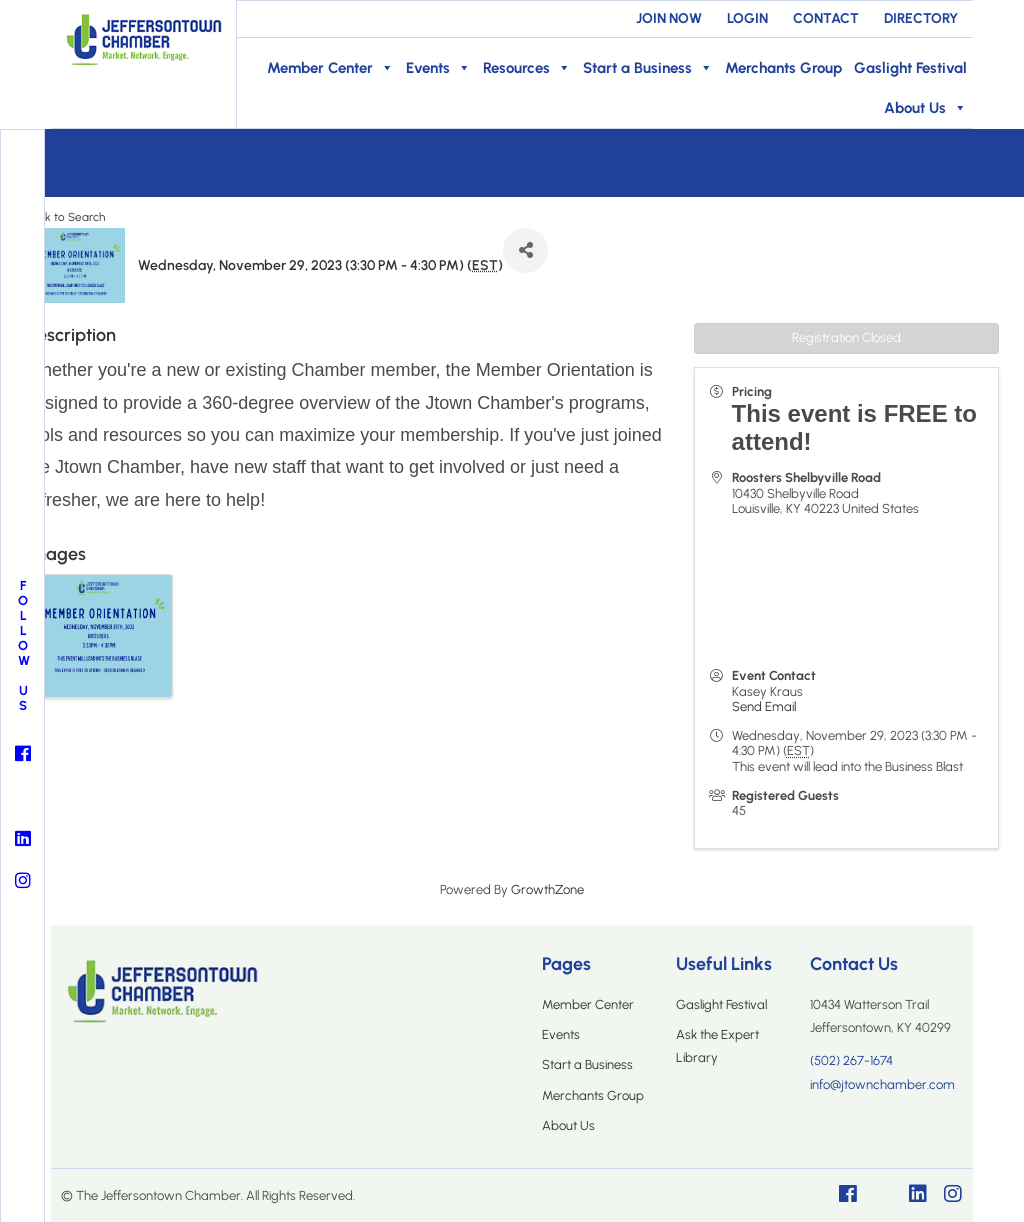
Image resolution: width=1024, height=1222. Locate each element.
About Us (925, 108)
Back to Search (65, 217)
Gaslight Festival (910, 68)
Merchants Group (783, 68)
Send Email (764, 706)
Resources (527, 68)
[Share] (525, 250)
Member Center (330, 68)
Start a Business (648, 68)
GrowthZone (547, 889)
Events (438, 68)
